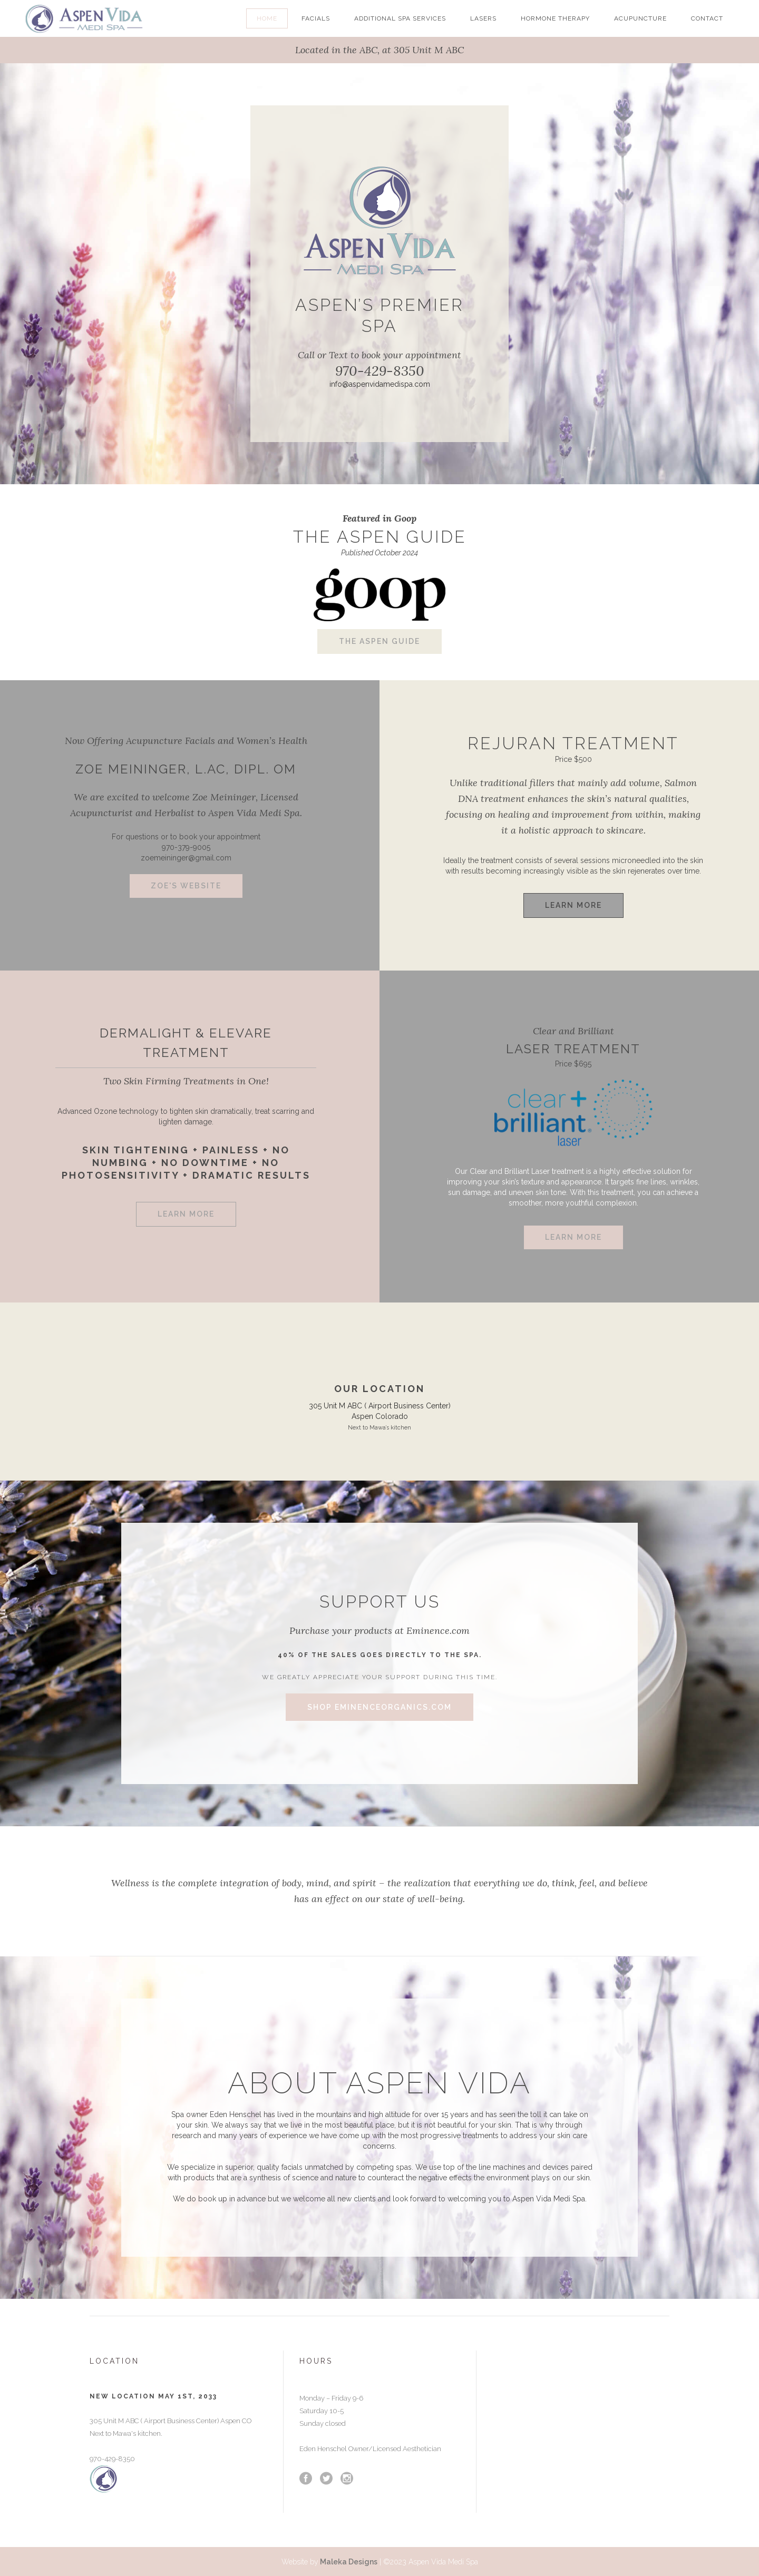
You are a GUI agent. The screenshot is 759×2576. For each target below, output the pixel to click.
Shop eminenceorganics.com (379, 1707)
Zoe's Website (186, 885)
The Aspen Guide (379, 641)
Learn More (573, 905)
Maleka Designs (347, 2562)
